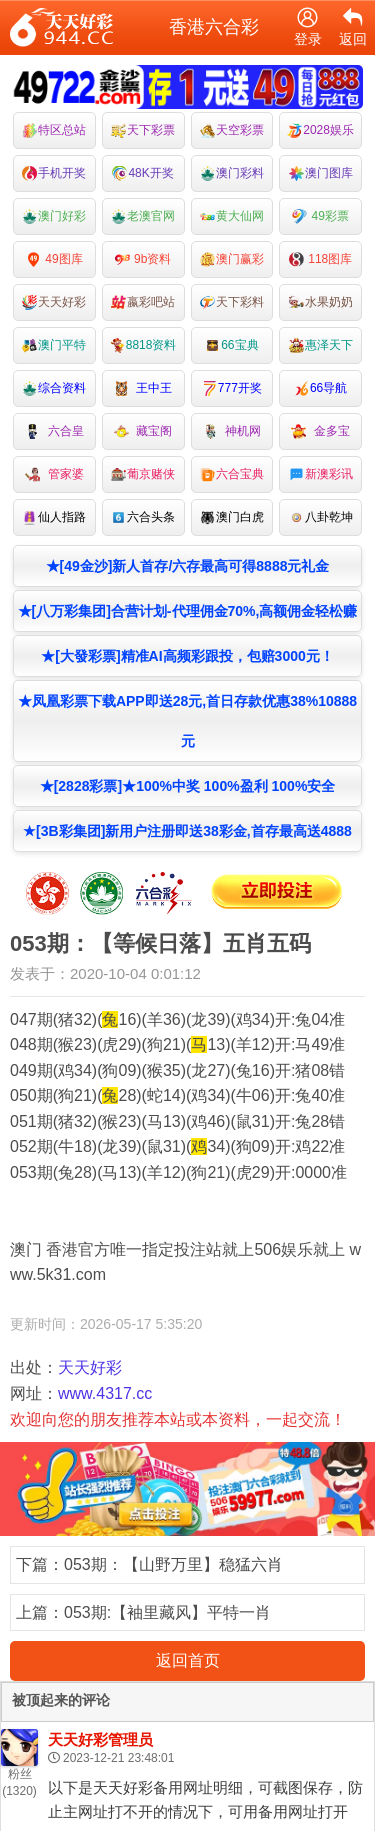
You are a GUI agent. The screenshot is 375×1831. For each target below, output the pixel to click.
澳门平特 (54, 345)
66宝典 (231, 345)
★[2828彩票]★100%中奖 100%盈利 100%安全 (188, 786)
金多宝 (320, 431)
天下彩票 (143, 130)
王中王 (143, 388)
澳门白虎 (232, 517)
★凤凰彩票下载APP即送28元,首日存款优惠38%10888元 (187, 721)
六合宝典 (232, 474)
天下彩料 (232, 302)
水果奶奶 (321, 302)
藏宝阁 (143, 431)
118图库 (320, 259)
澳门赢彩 (232, 259)
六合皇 (54, 431)
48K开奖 (142, 173)
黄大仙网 (232, 216)
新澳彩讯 (321, 474)
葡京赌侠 (143, 474)
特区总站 (54, 130)
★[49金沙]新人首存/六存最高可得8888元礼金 (188, 566)
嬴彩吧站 (143, 302)
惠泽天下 (321, 345)
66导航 (320, 388)
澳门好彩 (54, 216)
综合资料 (54, 388)
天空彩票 (232, 130)
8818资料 (143, 345)
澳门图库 (321, 173)
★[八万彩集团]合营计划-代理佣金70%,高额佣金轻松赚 (188, 611)
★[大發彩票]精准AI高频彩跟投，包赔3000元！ (187, 656)
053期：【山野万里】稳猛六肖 (173, 1564)
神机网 (232, 431)
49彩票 (320, 216)
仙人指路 (54, 517)
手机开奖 (54, 173)
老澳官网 (143, 216)
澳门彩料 (232, 173)
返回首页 (188, 1660)
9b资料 (143, 259)
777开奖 (232, 388)
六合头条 (143, 517)
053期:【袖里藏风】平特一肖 (167, 1612)
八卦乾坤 (321, 517)
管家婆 (54, 474)
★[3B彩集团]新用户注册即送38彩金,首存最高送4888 (187, 831)
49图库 (54, 259)
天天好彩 (54, 302)
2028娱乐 (320, 130)
